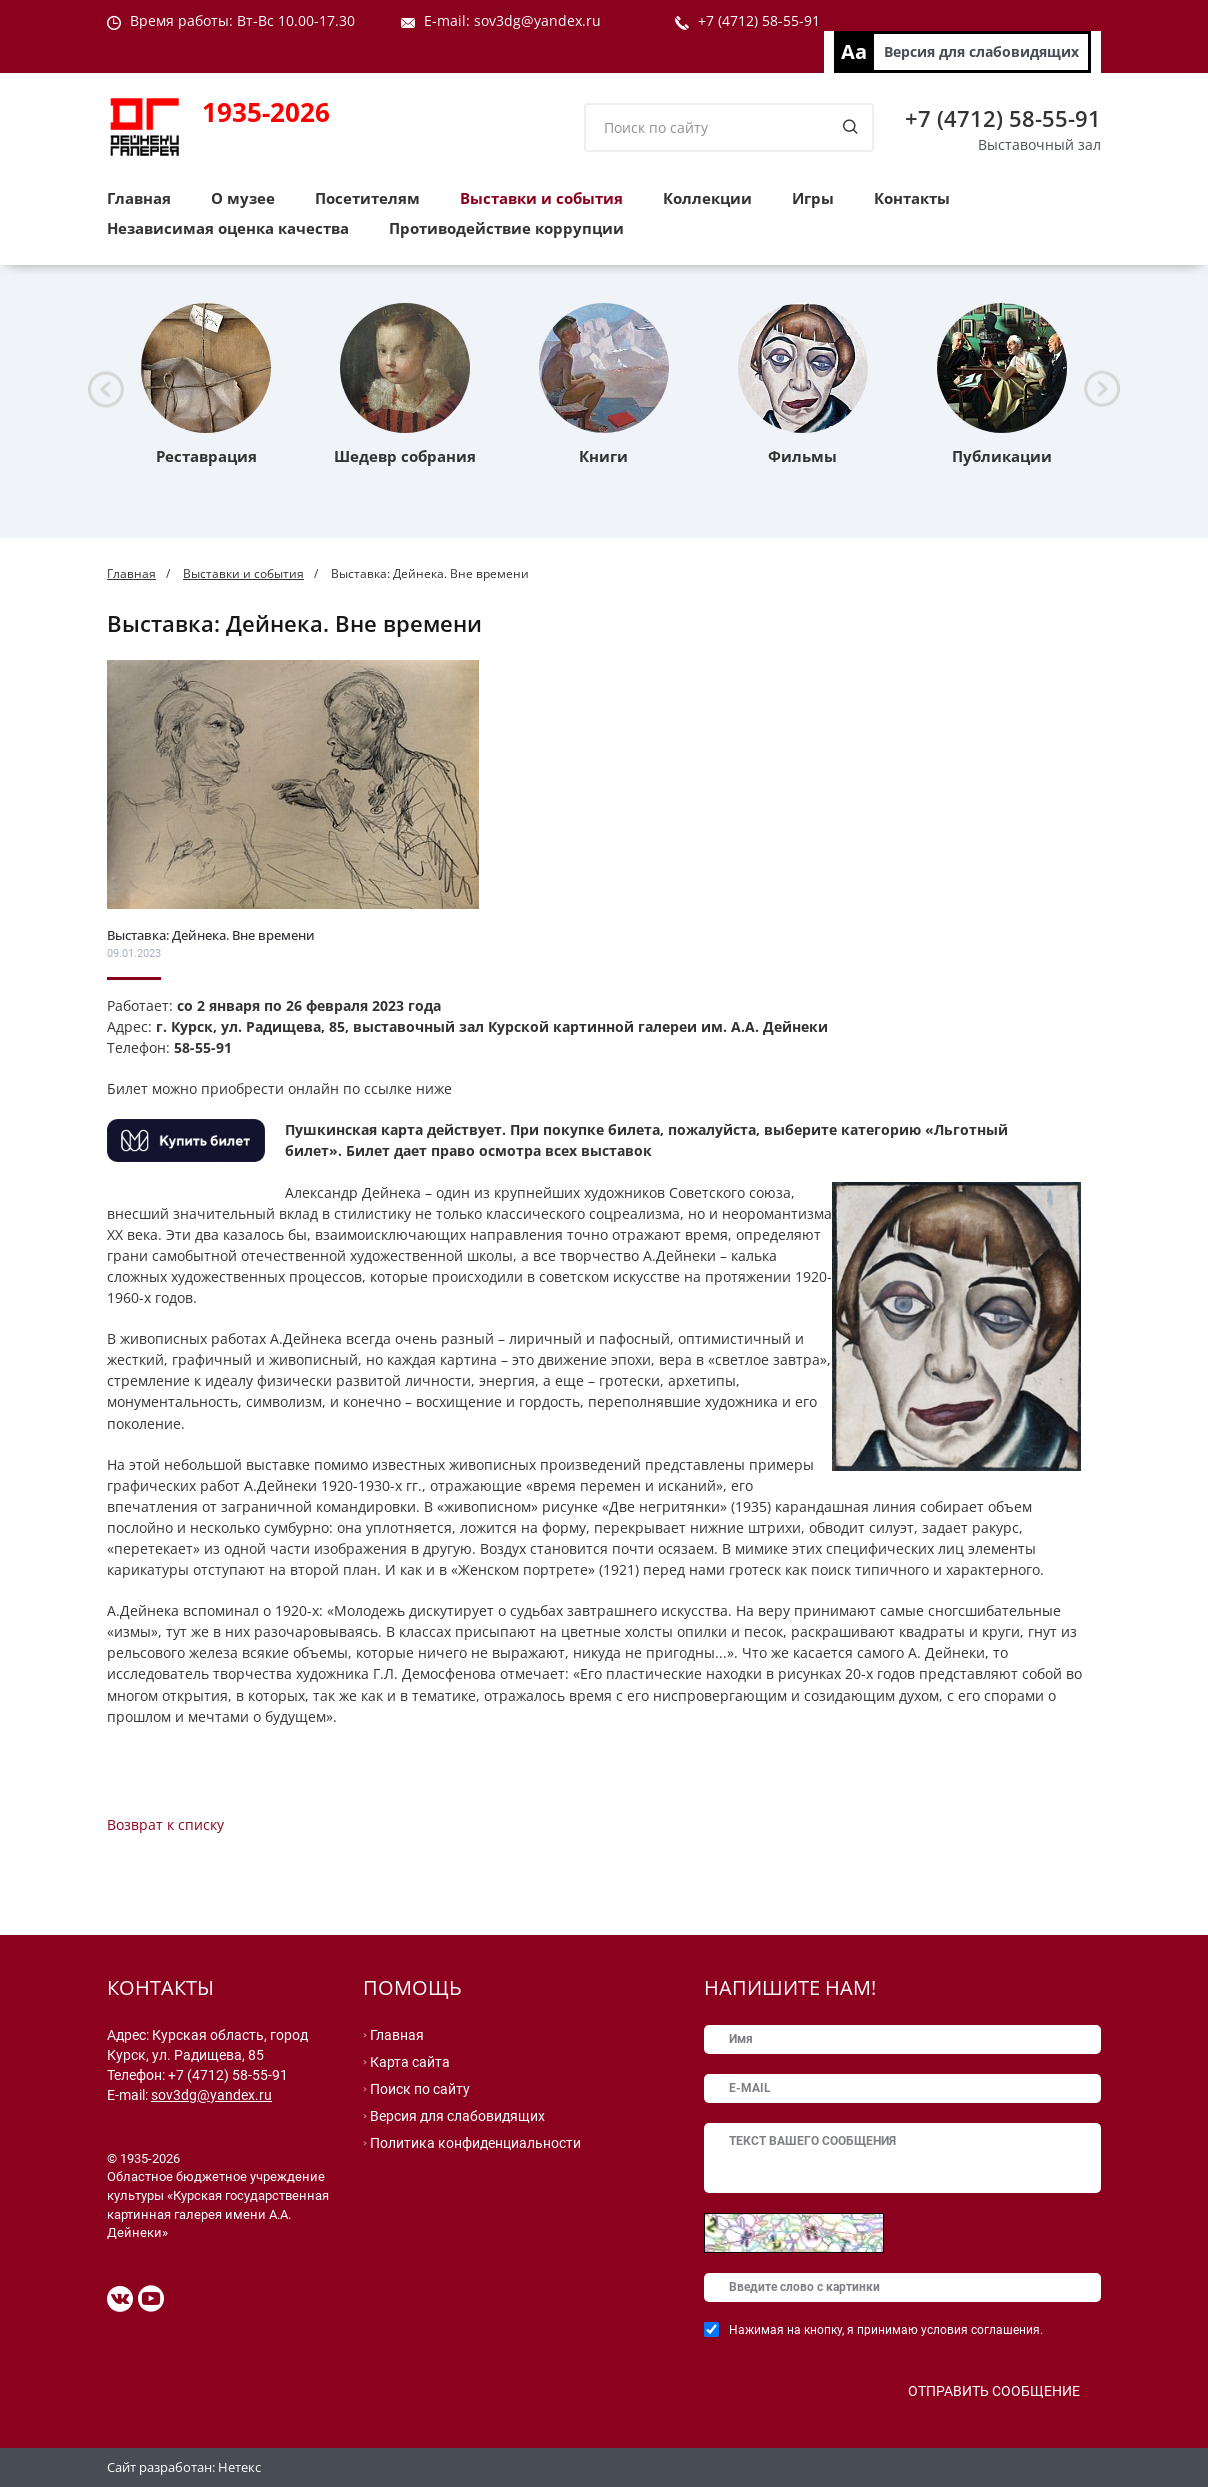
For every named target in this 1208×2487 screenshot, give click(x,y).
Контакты (912, 198)
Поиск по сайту (420, 2089)
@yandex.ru (561, 20)
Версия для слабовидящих (981, 51)
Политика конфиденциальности (475, 2143)
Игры (813, 198)
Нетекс (239, 2467)
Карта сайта (410, 2062)
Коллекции (707, 198)
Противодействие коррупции (506, 228)
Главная (139, 198)
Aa (854, 51)
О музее (243, 198)
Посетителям (367, 198)
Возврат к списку (165, 1824)
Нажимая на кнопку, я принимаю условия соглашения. (886, 2330)
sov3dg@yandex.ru (211, 2095)
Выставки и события (541, 198)
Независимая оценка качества (228, 228)
